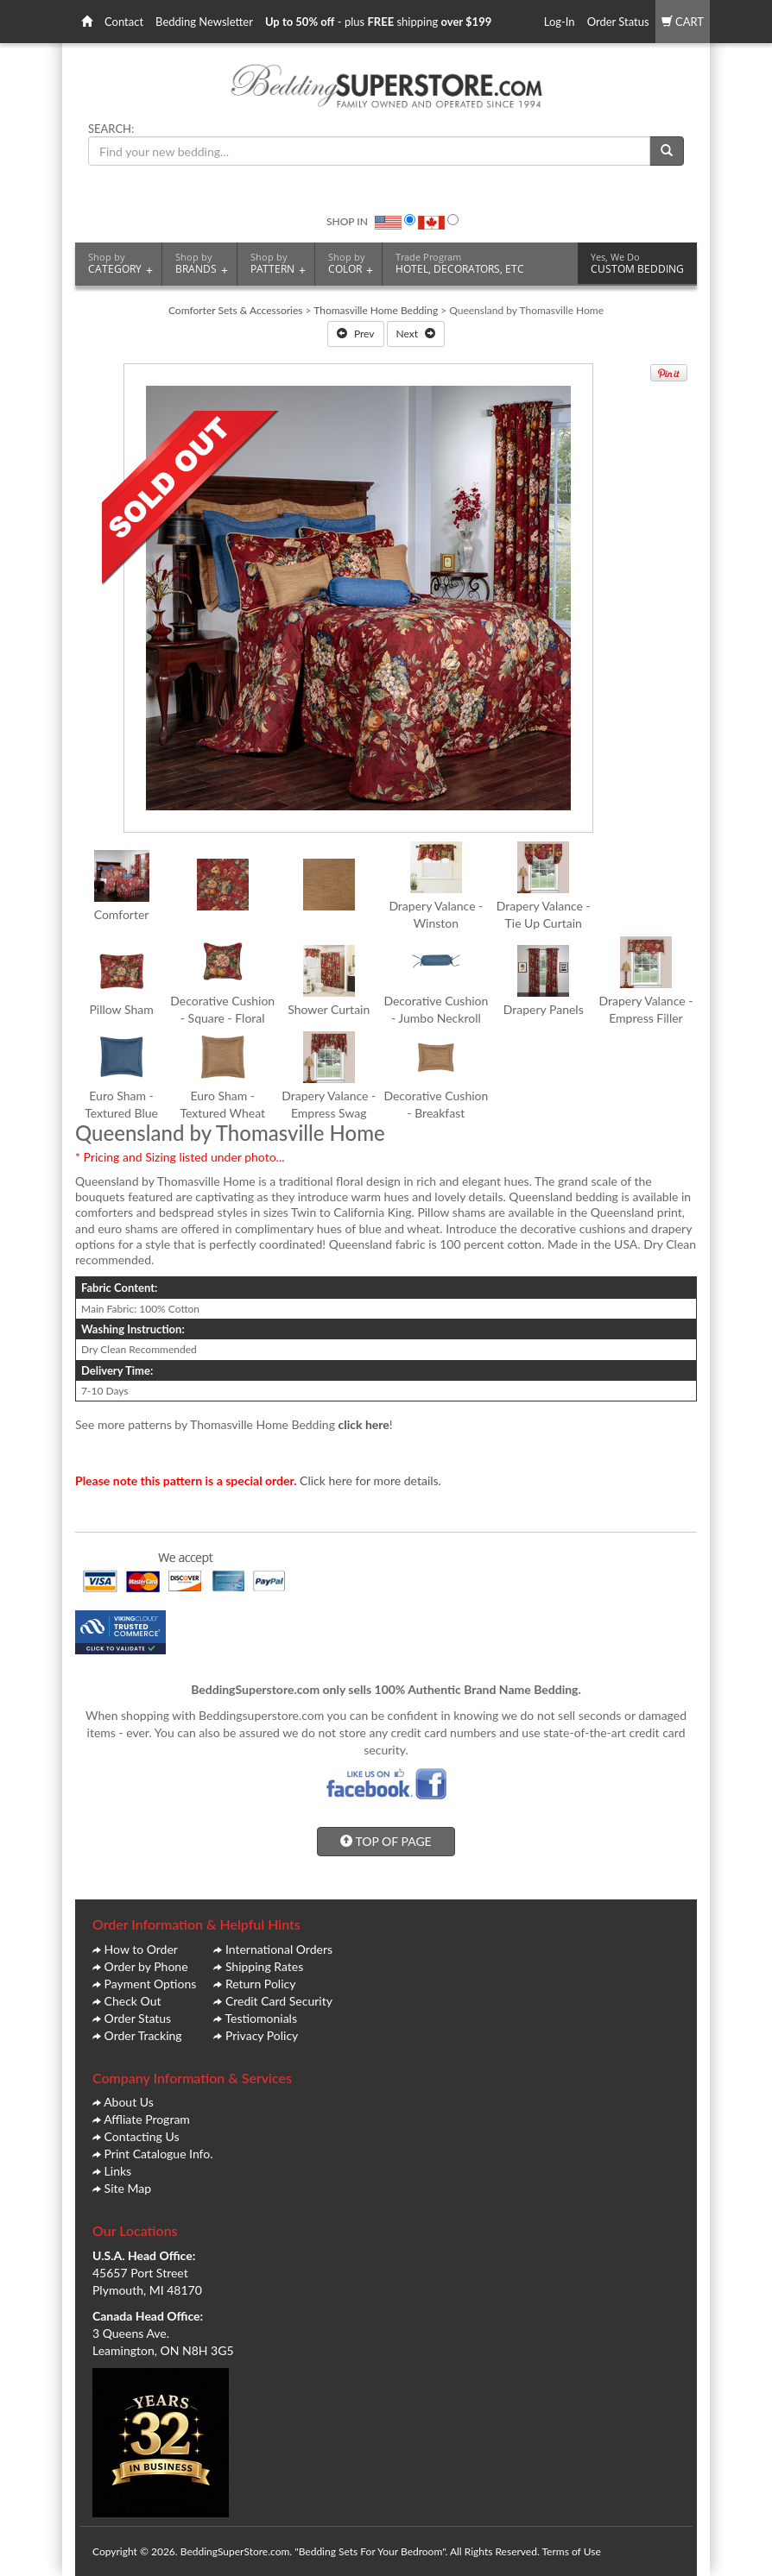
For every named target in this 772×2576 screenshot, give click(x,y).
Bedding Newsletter (204, 21)
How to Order (141, 1949)
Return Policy (260, 1983)
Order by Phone (146, 1966)
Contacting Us (142, 2136)
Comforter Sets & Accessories (235, 310)
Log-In (559, 21)
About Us (129, 2101)
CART (682, 21)
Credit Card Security (278, 2000)
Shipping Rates (264, 1966)
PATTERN (278, 263)
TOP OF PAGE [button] (385, 1841)
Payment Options (150, 1983)
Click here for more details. (370, 1480)
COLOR (350, 263)
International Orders (278, 1949)
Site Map (127, 2188)
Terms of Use (570, 2551)
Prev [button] (356, 333)
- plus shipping (378, 21)
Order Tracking (143, 2035)
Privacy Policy (261, 2035)
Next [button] (416, 333)
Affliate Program (147, 2119)
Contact (123, 21)
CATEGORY (120, 263)
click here (364, 1424)
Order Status (618, 21)
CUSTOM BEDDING (637, 262)
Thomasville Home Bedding (375, 310)
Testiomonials (261, 2018)
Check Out (132, 2000)
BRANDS (201, 263)
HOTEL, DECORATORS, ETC (459, 262)
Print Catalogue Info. (158, 2153)
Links (118, 2170)
